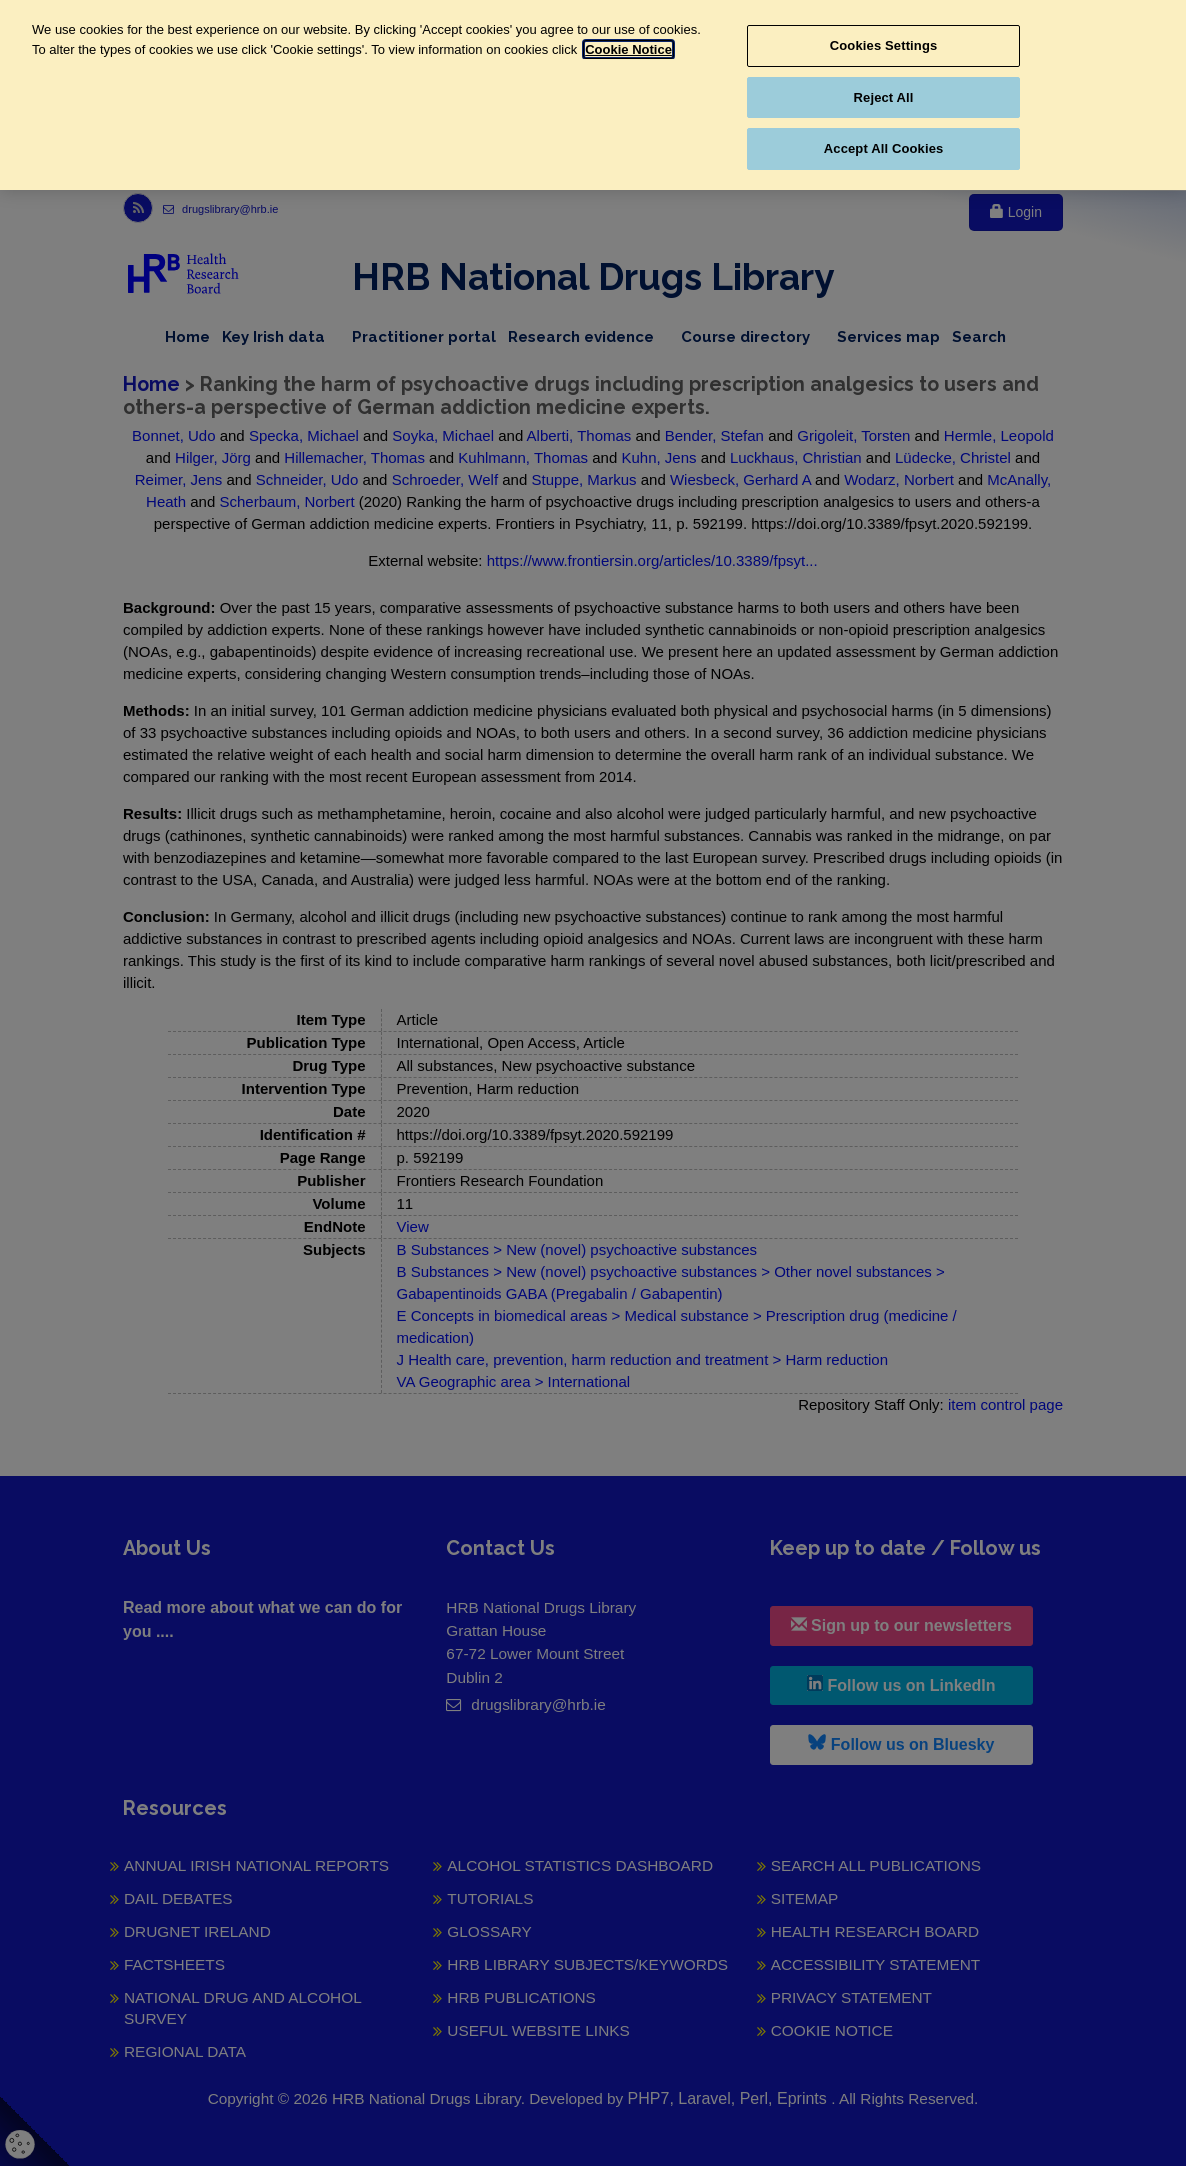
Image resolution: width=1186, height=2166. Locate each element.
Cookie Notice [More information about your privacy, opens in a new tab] (628, 49)
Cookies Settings (884, 45)
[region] (593, 95)
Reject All (884, 97)
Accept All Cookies (884, 148)
